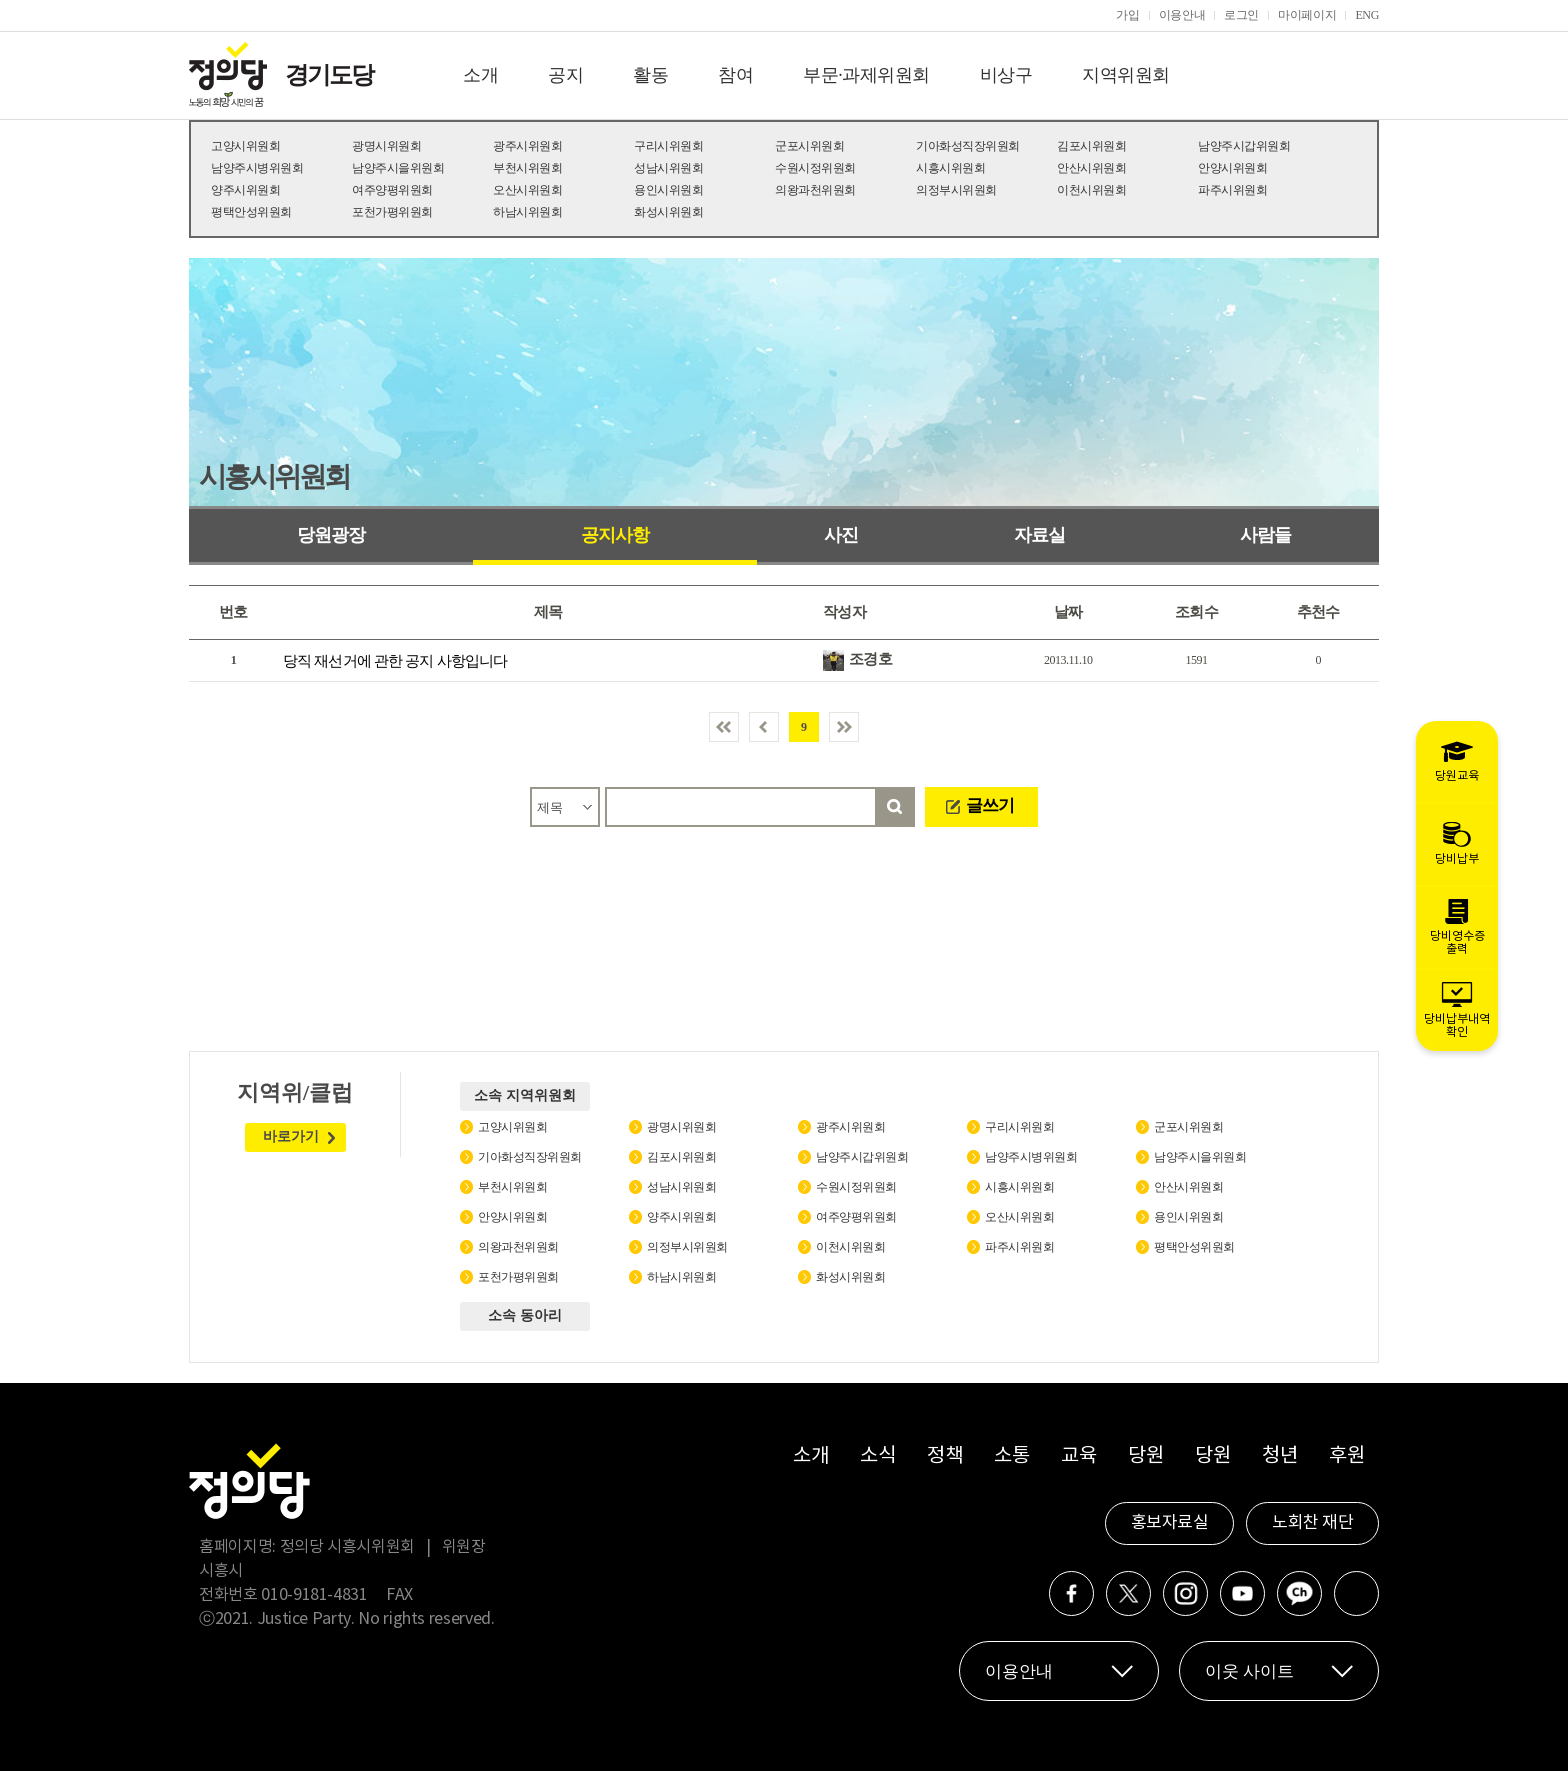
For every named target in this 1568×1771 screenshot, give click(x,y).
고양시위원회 (245, 146)
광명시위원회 (386, 146)
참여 (735, 75)
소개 (480, 75)
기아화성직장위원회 (968, 146)
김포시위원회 (1091, 146)
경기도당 (329, 75)
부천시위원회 (527, 168)
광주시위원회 (527, 146)
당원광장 (331, 535)
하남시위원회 (527, 212)
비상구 (1006, 75)
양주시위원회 (245, 190)
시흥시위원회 (950, 168)
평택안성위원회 (251, 212)
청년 (1279, 1456)
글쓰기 (990, 805)
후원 (1346, 1456)
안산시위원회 (1091, 168)
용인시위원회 (668, 190)
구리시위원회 (668, 146)
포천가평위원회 (392, 212)
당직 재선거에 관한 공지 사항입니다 (395, 661)
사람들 (1265, 535)
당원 (1145, 1456)
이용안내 (1182, 15)
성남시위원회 (668, 168)
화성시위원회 (668, 212)
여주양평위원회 (392, 190)
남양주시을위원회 (398, 168)
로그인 (1241, 15)
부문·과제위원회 (866, 75)
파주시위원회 (1232, 190)
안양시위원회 (1232, 168)
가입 (1127, 15)
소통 (1011, 1456)
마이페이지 (1307, 15)
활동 (650, 75)
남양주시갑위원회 (1244, 146)
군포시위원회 (809, 146)
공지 (565, 75)
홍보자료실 (1170, 1523)
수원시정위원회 (815, 168)
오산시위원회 (527, 190)
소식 (877, 1456)
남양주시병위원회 (257, 168)
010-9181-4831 (314, 1595)
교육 (1078, 1456)
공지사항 (615, 535)
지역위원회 (1126, 75)
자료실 (1039, 535)
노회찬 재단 (1312, 1523)
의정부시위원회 (956, 190)
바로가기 (291, 1136)
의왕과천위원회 (815, 190)
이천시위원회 (1091, 190)
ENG (1367, 15)
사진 (841, 535)
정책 (944, 1456)
